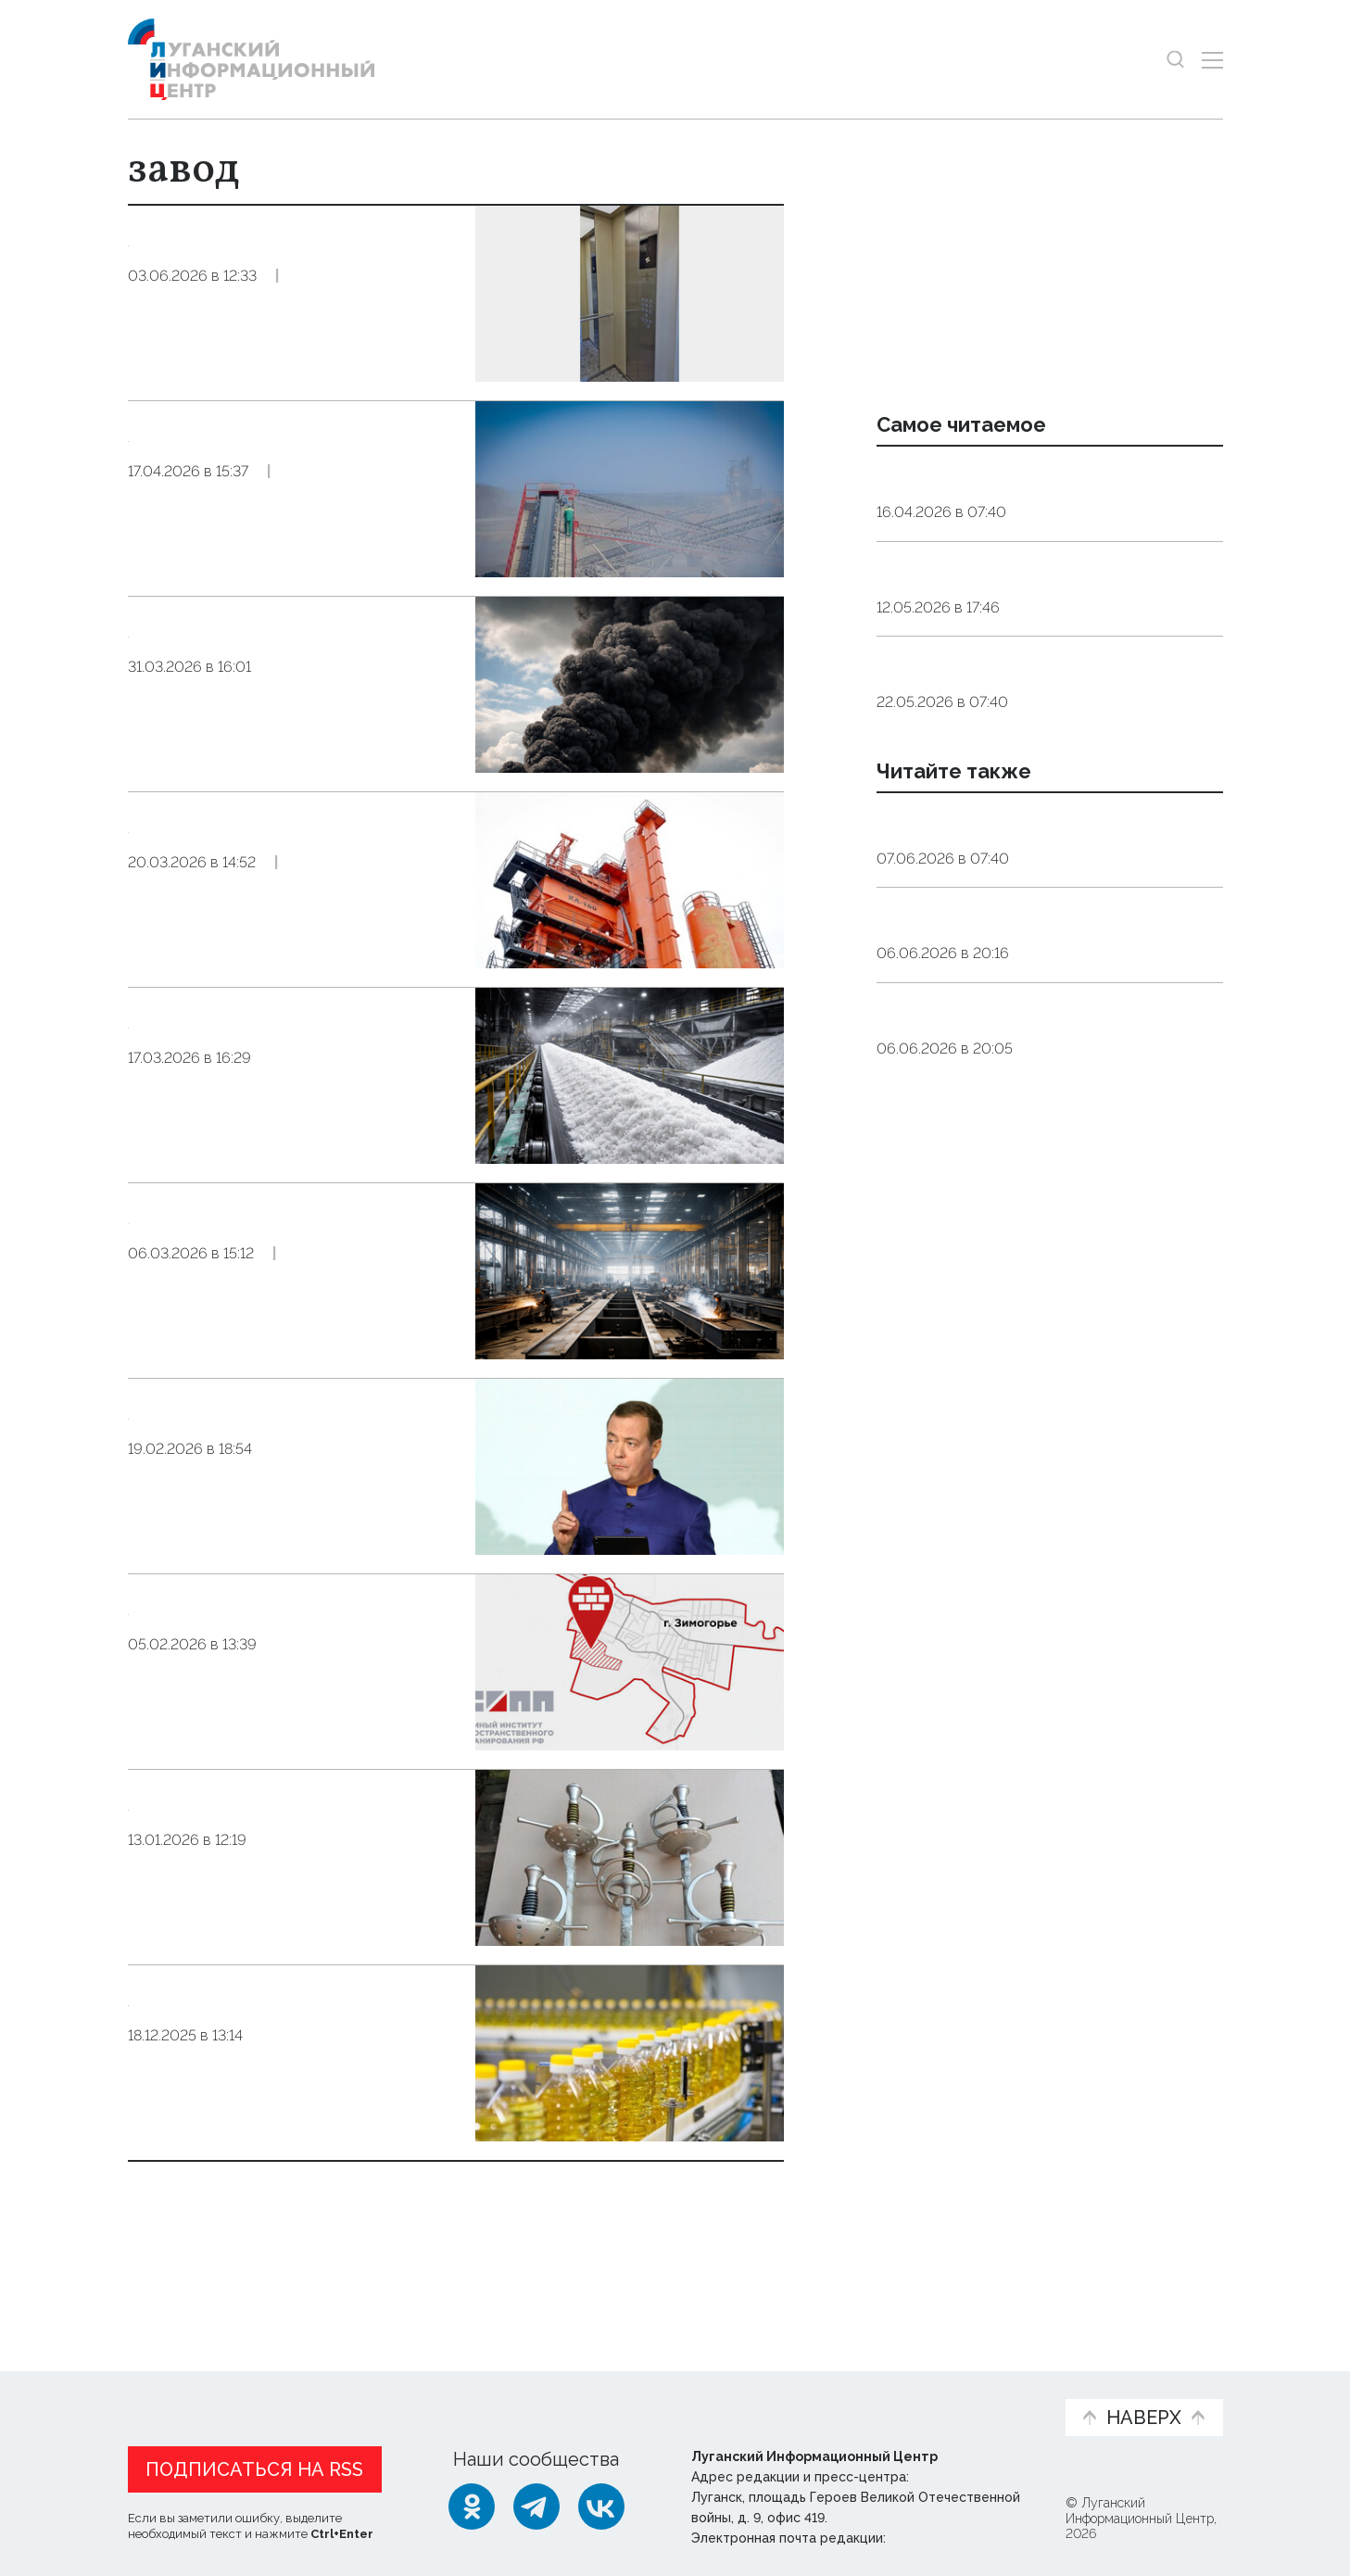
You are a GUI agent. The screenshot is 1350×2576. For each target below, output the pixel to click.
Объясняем (993, 2384)
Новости (161, 2384)
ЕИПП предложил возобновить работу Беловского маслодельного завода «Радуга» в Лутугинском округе (285, 2075)
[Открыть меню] (1212, 60)
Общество (312, 362)
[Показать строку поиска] (1175, 60)
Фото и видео (723, 2394)
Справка (1059, 1337)
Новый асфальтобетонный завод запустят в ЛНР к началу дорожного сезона (277, 854)
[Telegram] (536, 2503)
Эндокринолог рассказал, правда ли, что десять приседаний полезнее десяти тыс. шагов (1047, 501)
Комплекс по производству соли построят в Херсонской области (291, 1049)
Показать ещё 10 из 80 (230, 2224)
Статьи (248, 2384)
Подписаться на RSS (254, 2466)
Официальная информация (356, 2394)
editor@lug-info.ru (952, 2534)
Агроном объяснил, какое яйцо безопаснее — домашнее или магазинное (1020, 787)
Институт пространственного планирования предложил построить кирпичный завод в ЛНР (288, 1665)
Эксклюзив (408, 362)
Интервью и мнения (571, 2394)
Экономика (305, 557)
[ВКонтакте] (601, 2503)
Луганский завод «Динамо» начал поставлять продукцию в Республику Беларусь (294, 1851)
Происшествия (323, 753)
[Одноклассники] (471, 2503)
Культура (1058, 1194)
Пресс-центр (851, 2394)
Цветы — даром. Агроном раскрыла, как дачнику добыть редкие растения (1042, 992)
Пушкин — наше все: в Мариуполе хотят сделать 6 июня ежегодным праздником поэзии (1034, 1135)
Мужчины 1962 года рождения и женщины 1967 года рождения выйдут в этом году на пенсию (1024, 645)
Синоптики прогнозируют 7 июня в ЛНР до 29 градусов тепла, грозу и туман (1036, 1279)
